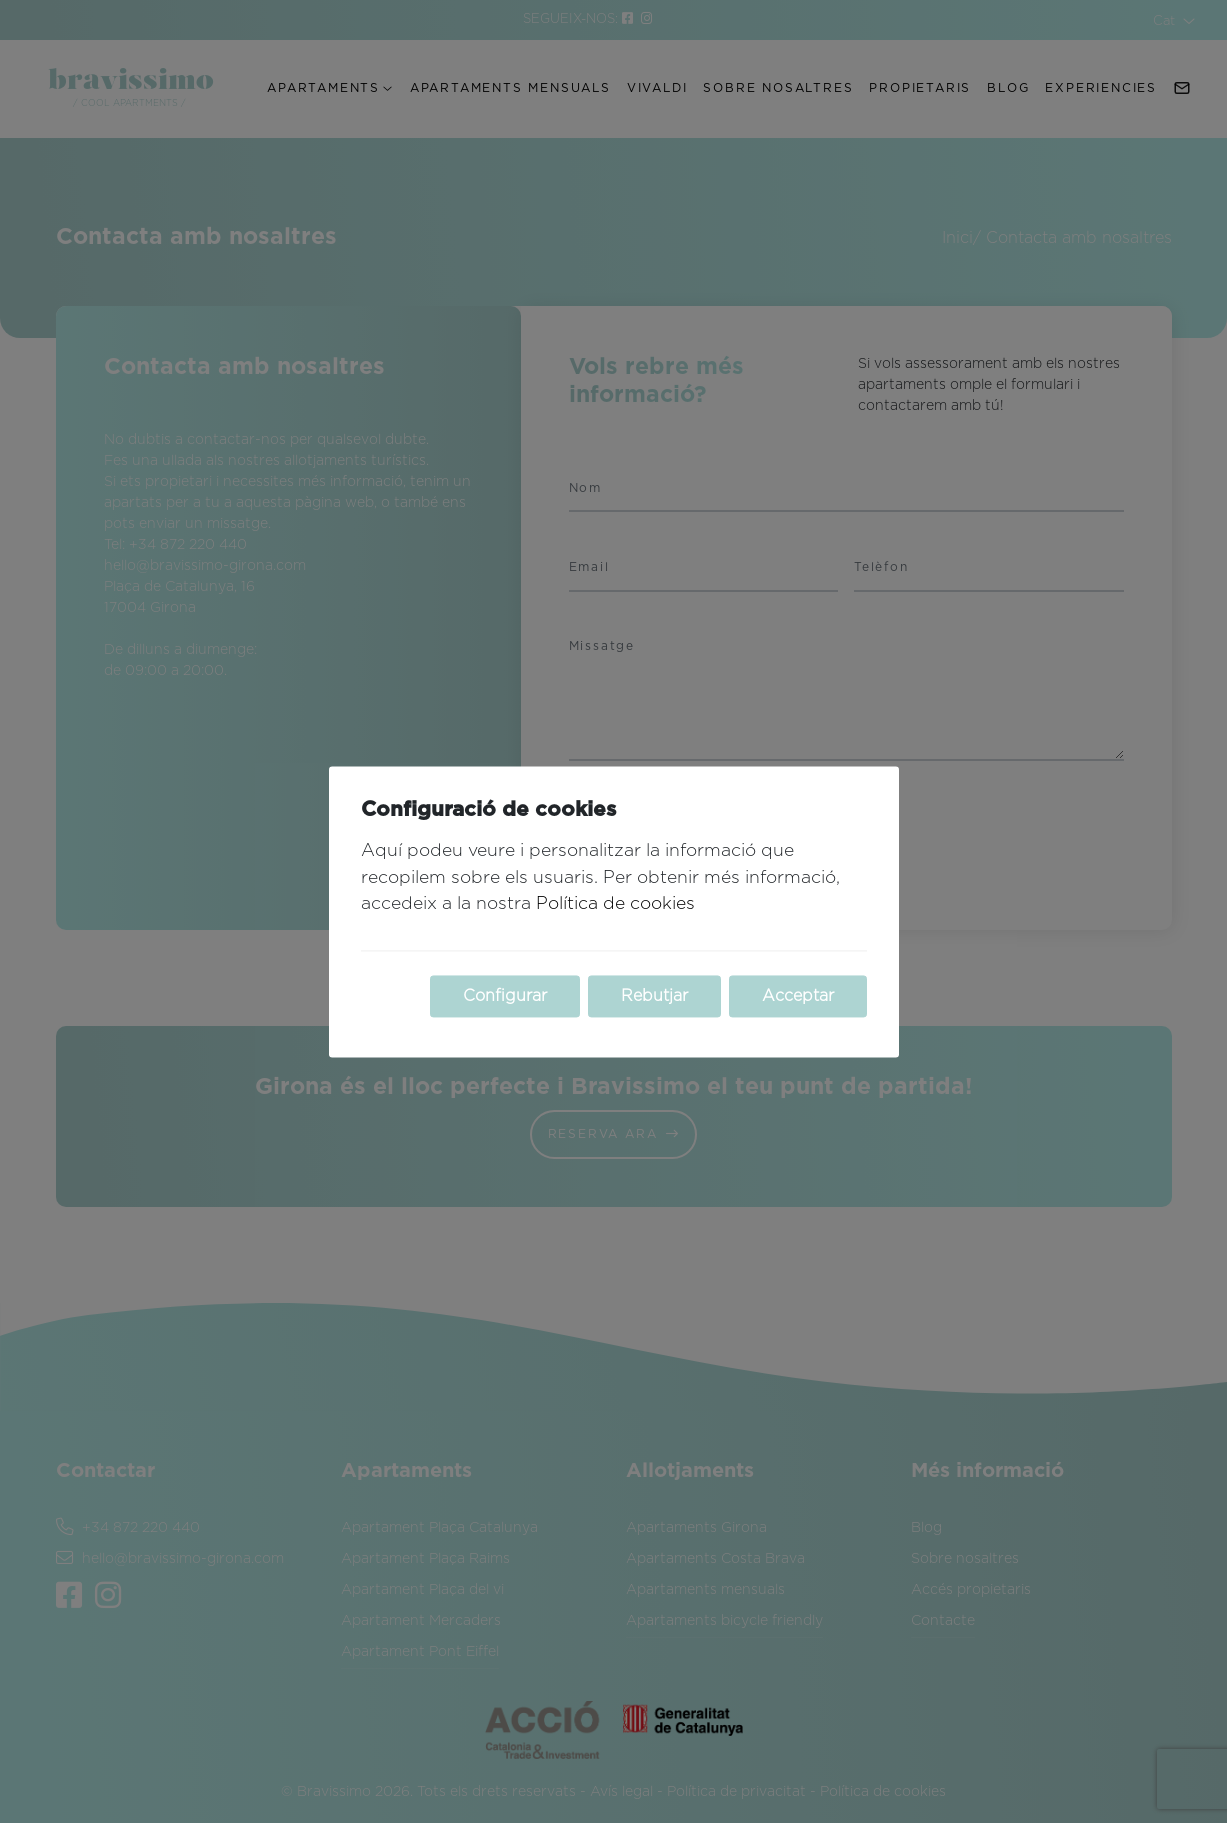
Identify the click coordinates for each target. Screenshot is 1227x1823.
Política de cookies (615, 905)
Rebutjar (654, 996)
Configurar (505, 996)
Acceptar (798, 996)
